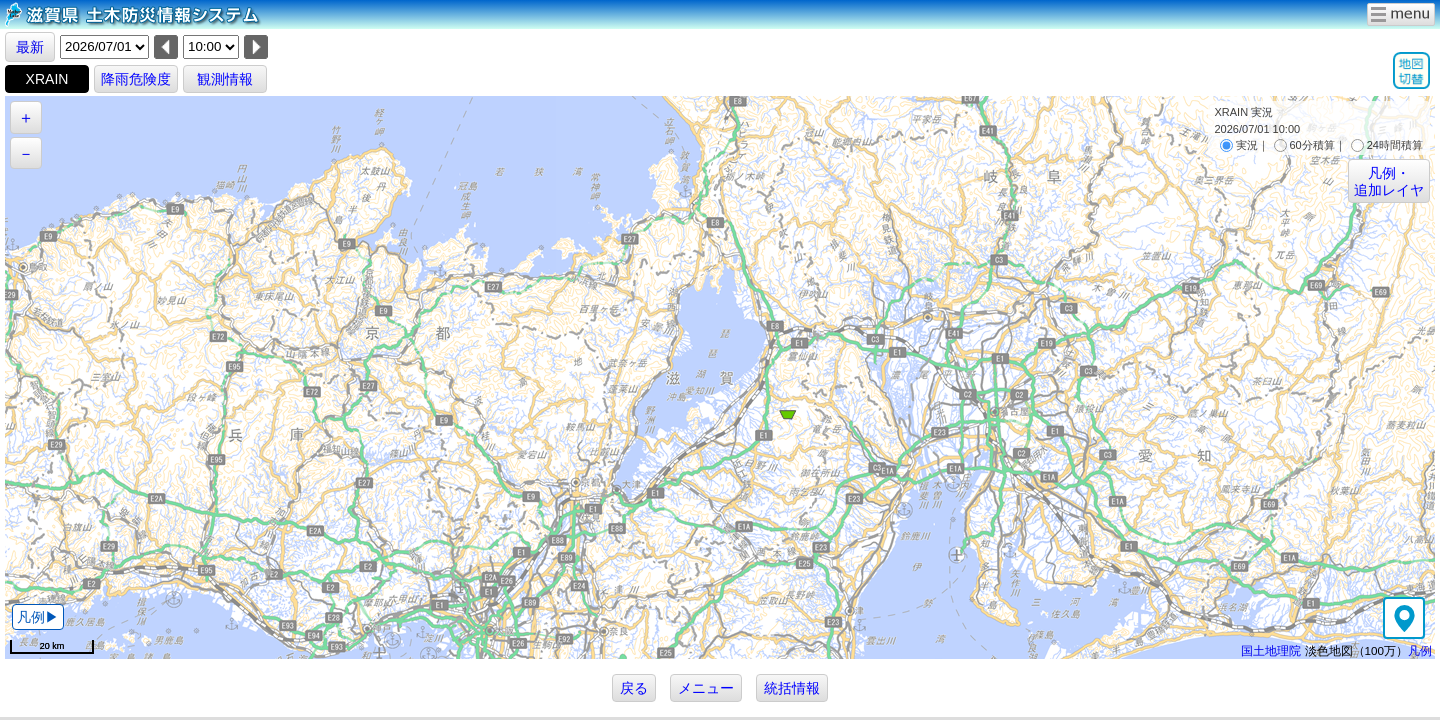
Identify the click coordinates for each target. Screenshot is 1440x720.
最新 (30, 47)
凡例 (1420, 650)
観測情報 (225, 79)
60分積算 (1304, 145)
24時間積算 (1387, 145)
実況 (1239, 145)
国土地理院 (1271, 650)
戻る (634, 688)
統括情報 (792, 688)
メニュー (706, 688)
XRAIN (47, 79)
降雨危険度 (136, 79)
